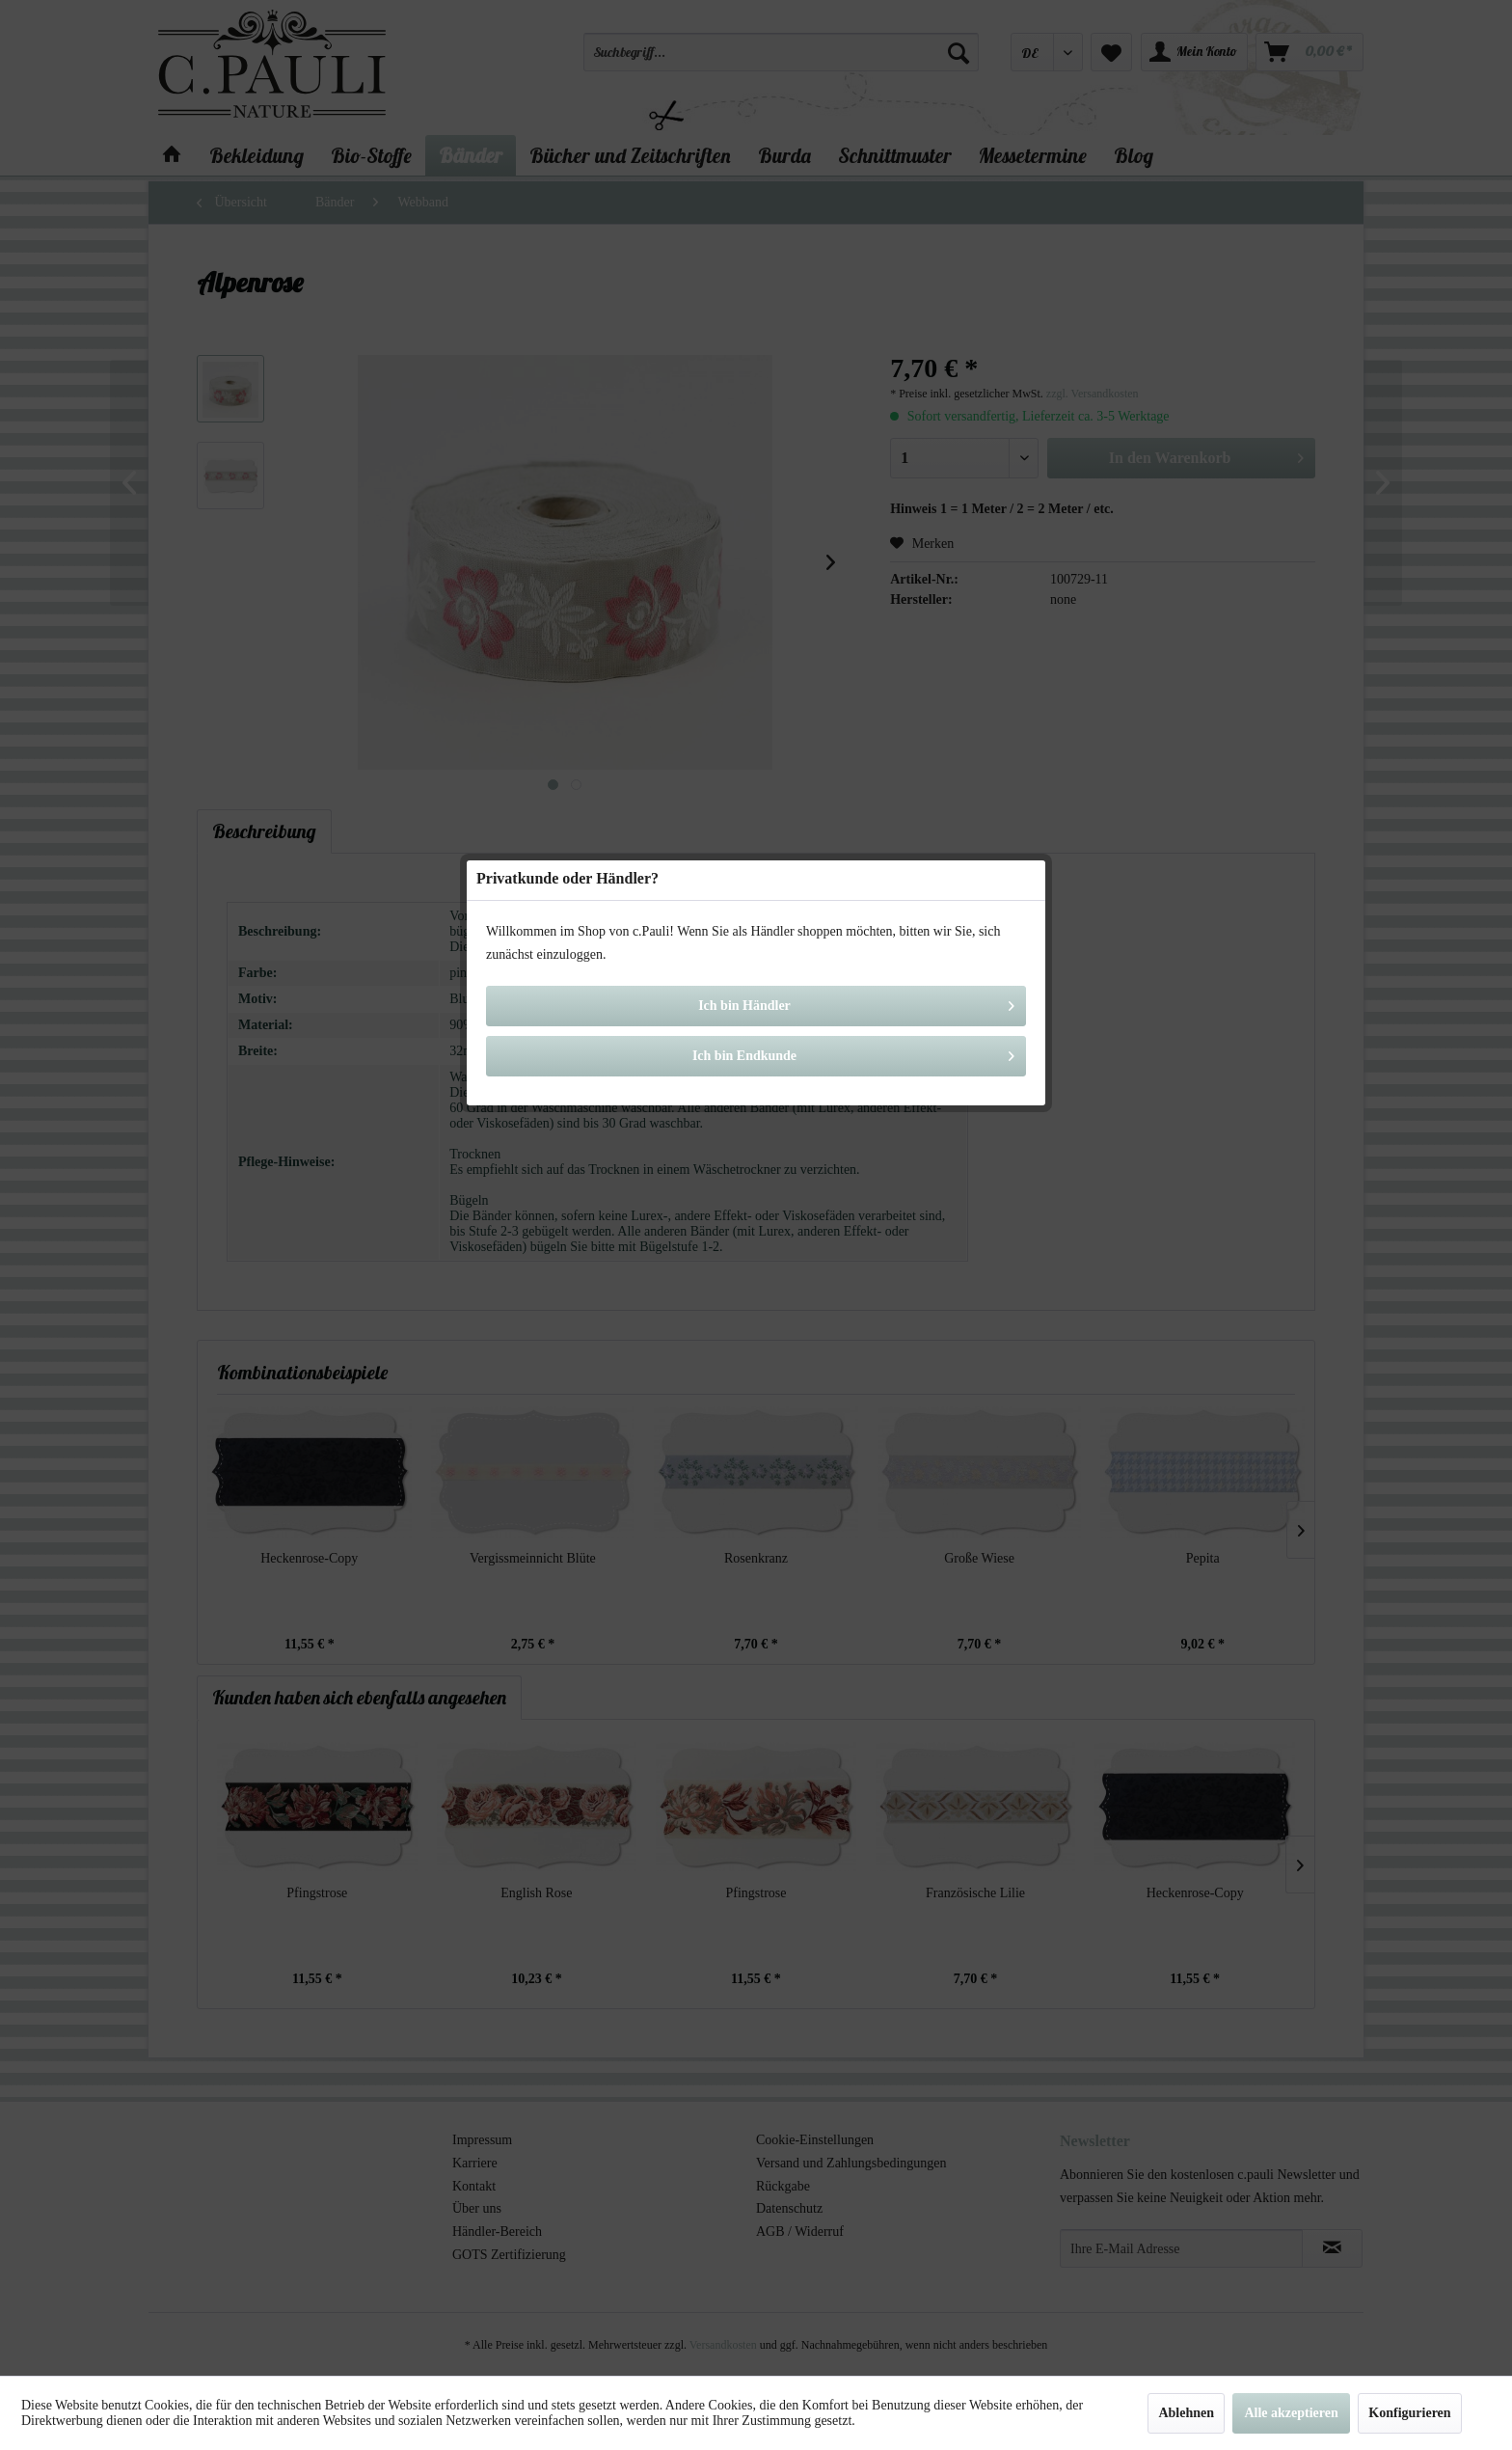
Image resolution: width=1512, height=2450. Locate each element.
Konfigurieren (1409, 2413)
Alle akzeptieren (1290, 2413)
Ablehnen (1186, 2413)
